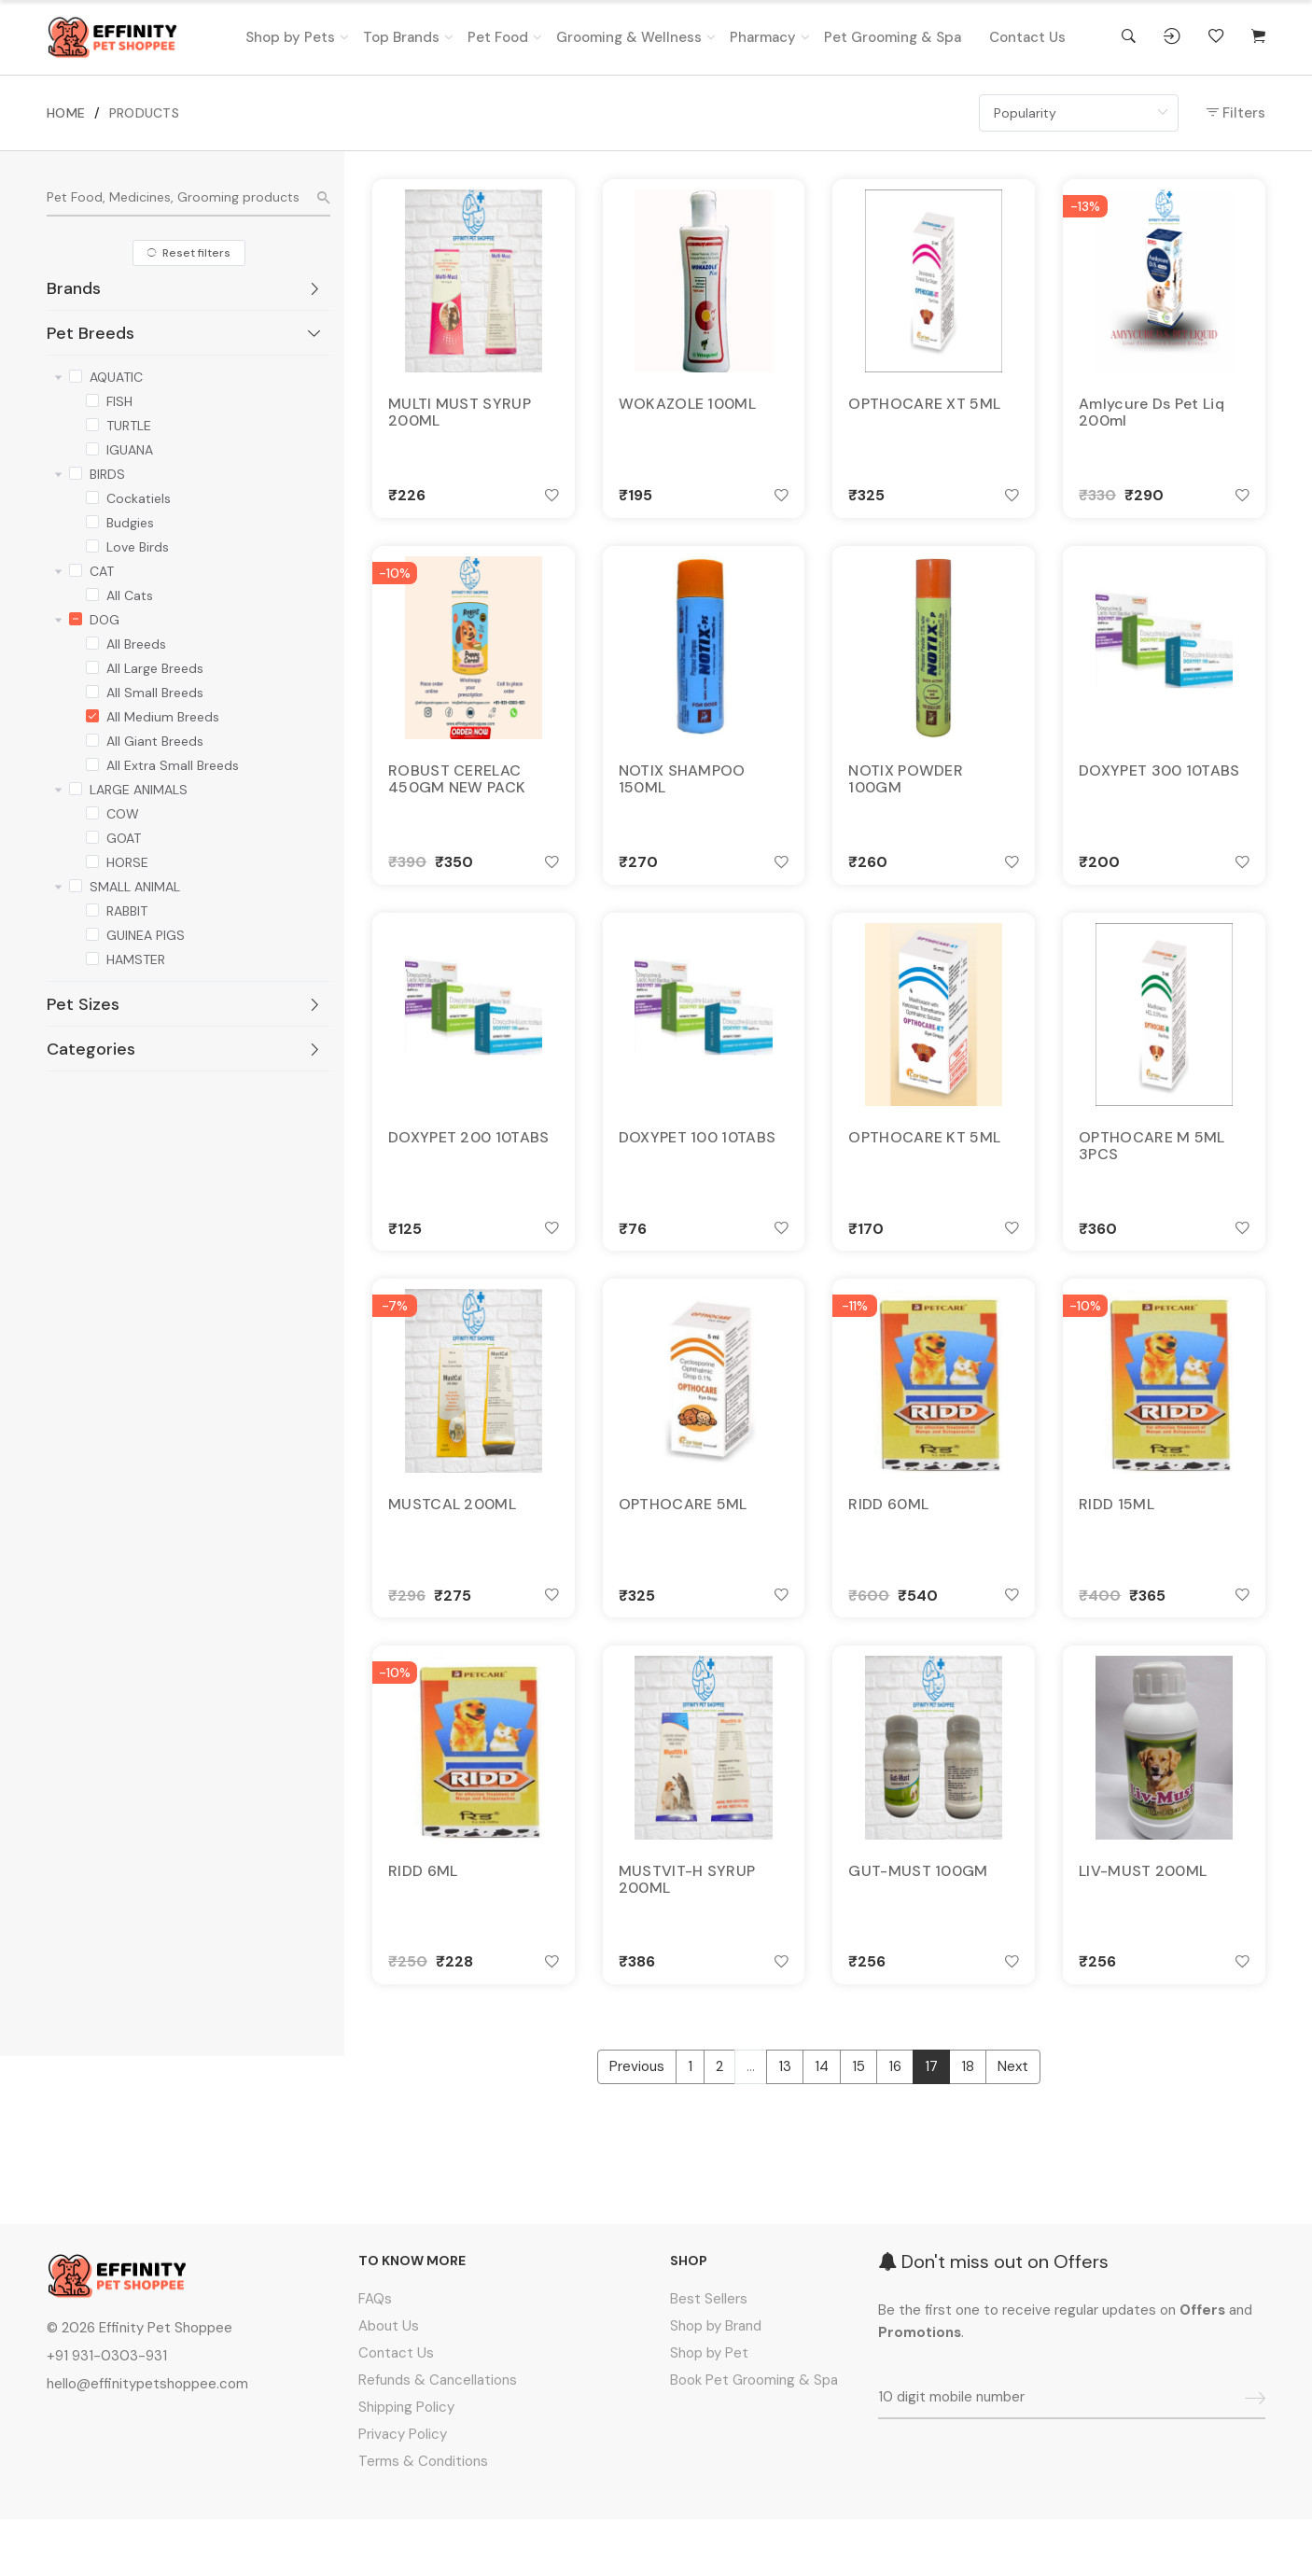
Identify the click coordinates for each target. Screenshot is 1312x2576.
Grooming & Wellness (629, 37)
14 (822, 2123)
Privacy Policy (402, 2491)
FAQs (375, 2355)
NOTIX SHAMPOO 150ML (682, 794)
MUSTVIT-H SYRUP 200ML (687, 1928)
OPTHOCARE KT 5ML (924, 1163)
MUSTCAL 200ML (452, 1541)
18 (967, 2123)
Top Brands (401, 37)
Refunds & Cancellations (437, 2437)
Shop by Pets (290, 37)
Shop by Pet (709, 2410)
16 (894, 2123)
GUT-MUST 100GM (917, 1919)
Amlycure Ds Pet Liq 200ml (1151, 416)
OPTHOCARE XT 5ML (924, 407)
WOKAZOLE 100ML (687, 407)
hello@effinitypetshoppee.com (147, 2440)
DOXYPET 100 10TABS (697, 1163)
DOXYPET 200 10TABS (468, 1163)
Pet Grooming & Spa (892, 37)
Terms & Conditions (423, 2518)
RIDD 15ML (1116, 1541)
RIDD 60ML (888, 1541)
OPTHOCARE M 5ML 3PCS (1152, 1172)
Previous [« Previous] (636, 2123)
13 (784, 2123)
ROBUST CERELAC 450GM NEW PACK (456, 794)
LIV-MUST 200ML (1143, 1919)
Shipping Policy (406, 2464)
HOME (66, 113)
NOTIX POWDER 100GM (905, 794)
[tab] (188, 288)
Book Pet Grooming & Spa (754, 2437)
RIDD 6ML (422, 1919)
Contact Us (1027, 37)
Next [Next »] (1013, 2123)
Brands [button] (185, 288)
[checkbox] (75, 373)
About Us (388, 2382)
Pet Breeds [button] (185, 333)
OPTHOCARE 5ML (683, 1541)
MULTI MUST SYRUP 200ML (459, 416)
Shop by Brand (715, 2382)
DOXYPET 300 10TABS (1159, 785)
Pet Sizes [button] (185, 1004)
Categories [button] (185, 1049)
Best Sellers (708, 2355)
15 (858, 2123)
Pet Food (498, 37)
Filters (1236, 113)
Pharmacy (763, 37)
